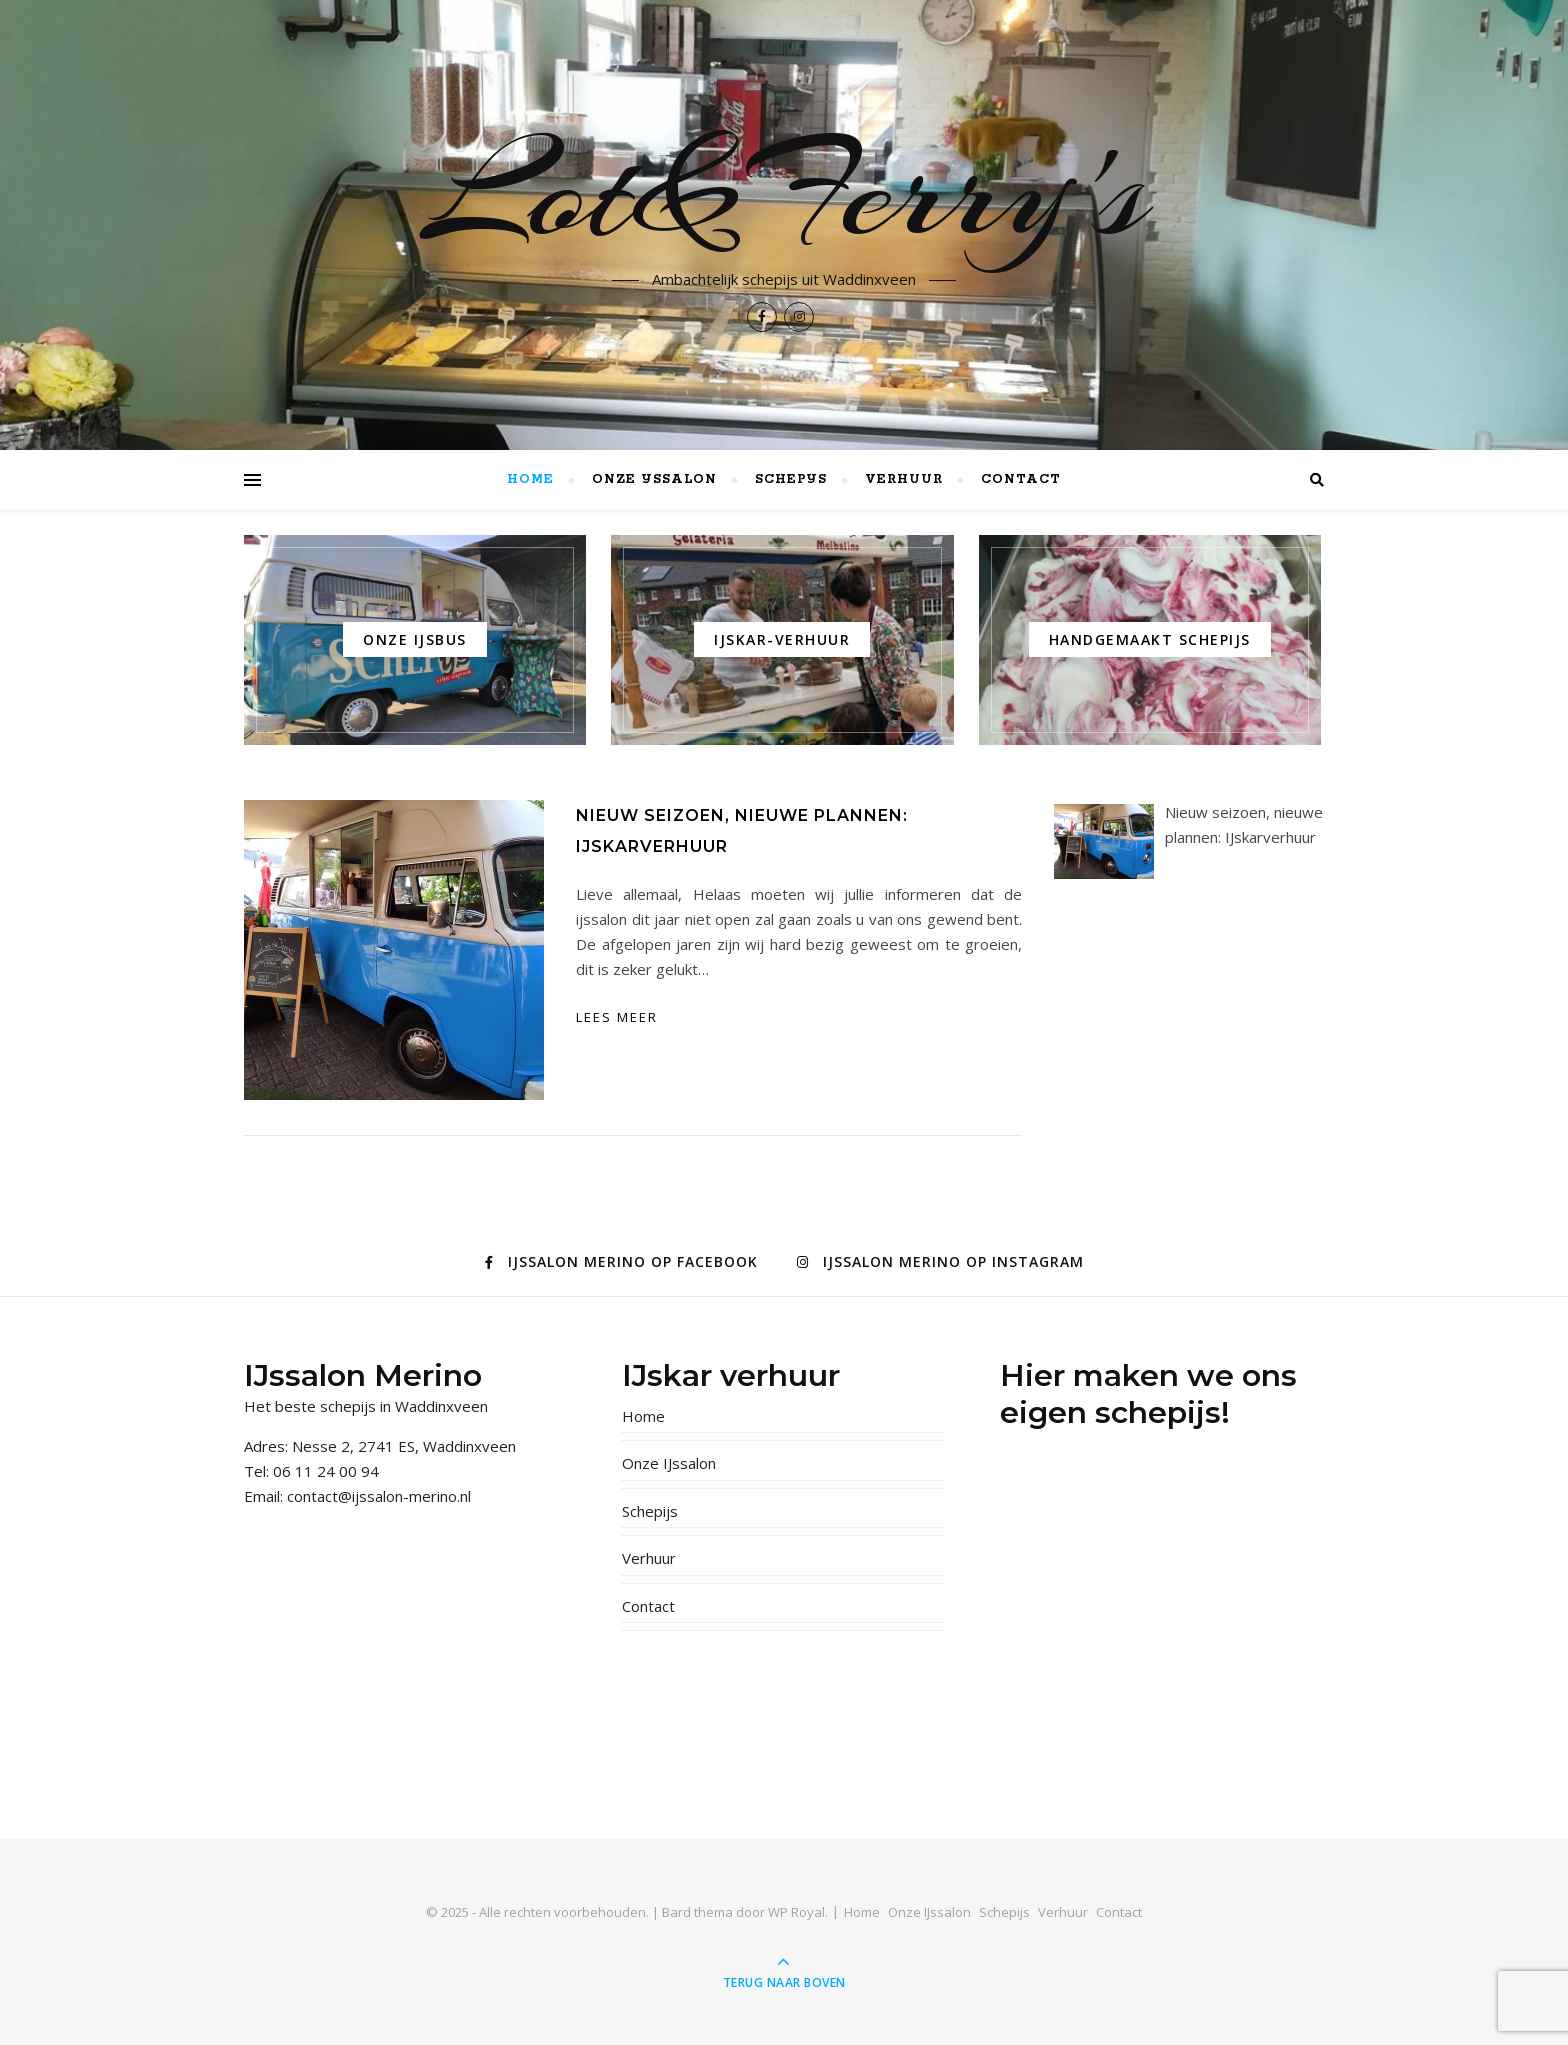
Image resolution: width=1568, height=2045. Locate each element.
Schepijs (791, 479)
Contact (1021, 479)
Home (530, 479)
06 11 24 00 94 (326, 1471)
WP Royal (796, 1912)
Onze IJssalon (654, 479)
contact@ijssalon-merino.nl (379, 1496)
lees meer (617, 1017)
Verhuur (904, 479)
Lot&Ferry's (784, 192)
